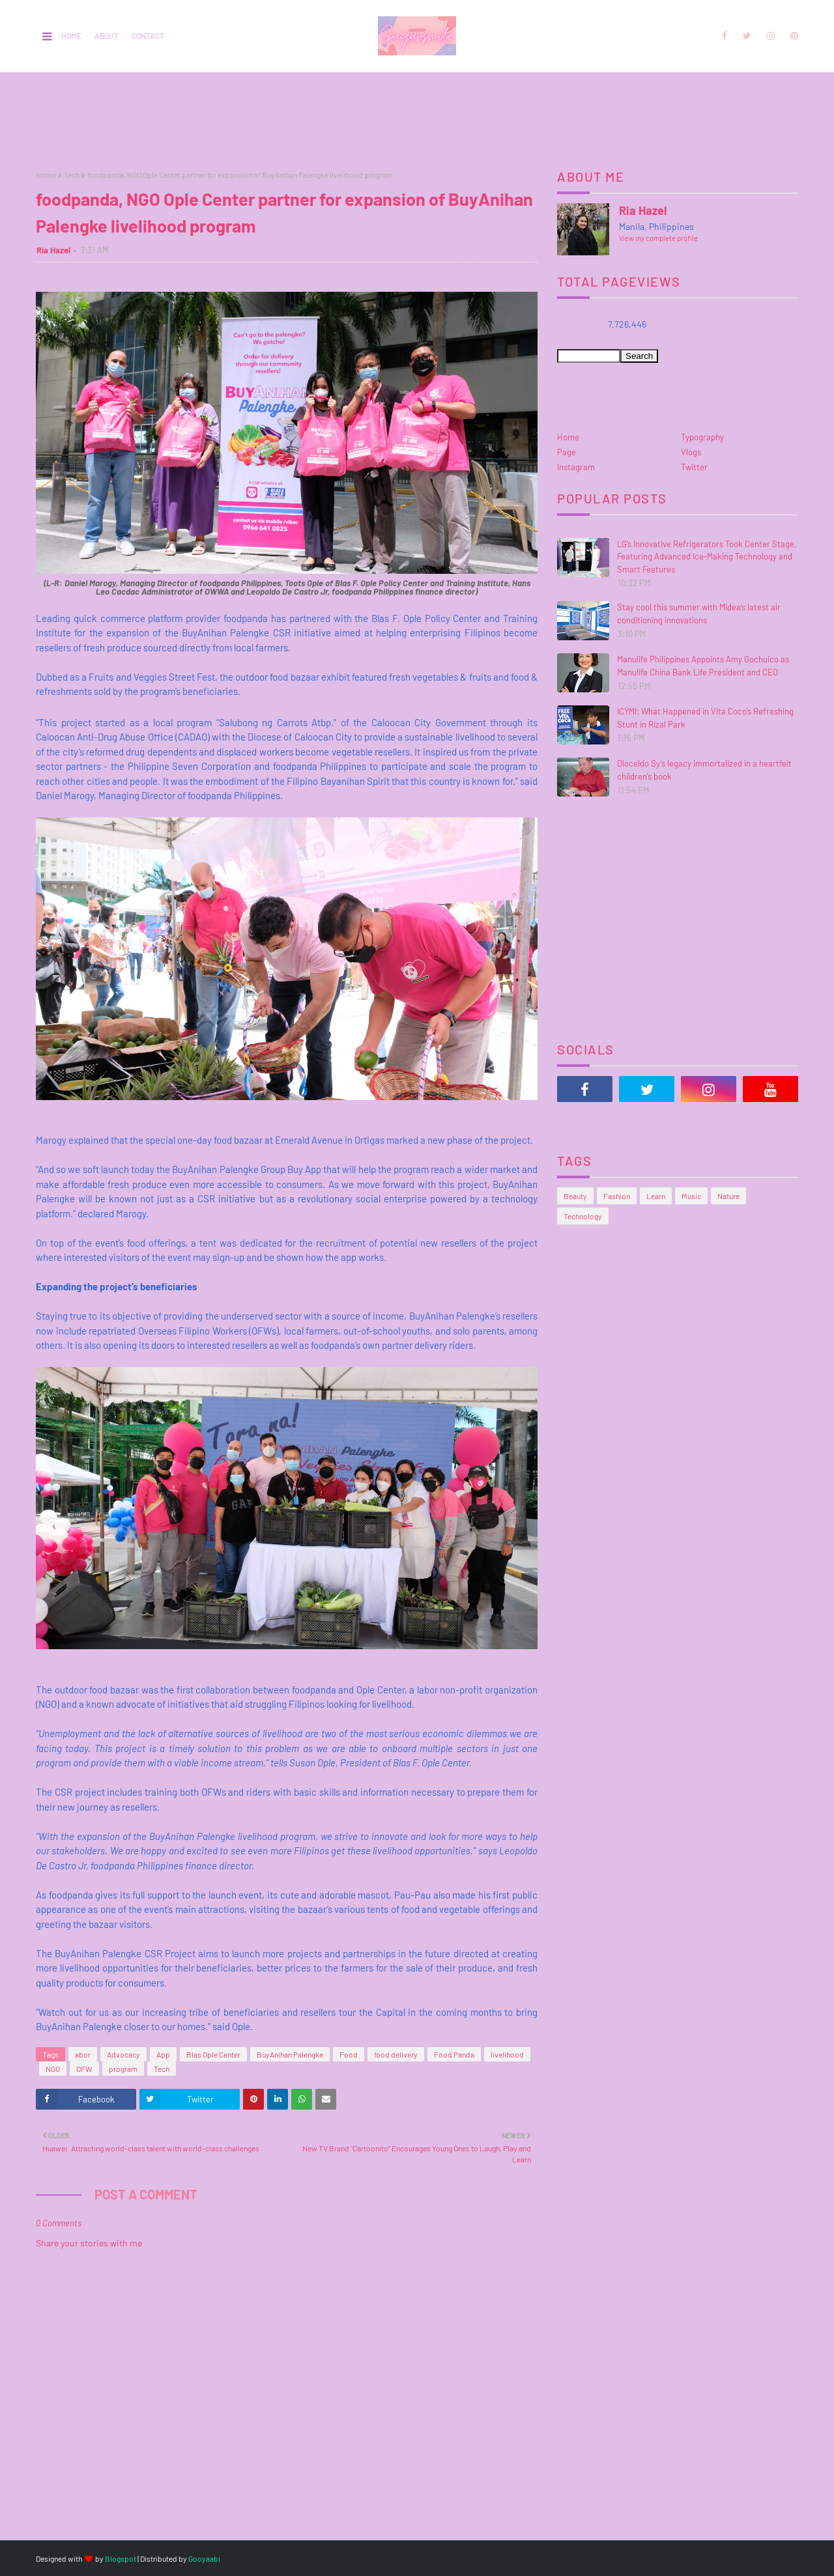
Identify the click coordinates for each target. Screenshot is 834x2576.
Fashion (616, 1195)
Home (71, 35)
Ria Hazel (53, 250)
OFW (84, 2068)
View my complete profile (658, 238)
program (123, 2068)
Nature (728, 1195)
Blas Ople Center (213, 2054)
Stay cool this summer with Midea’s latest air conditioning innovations (699, 613)
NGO (53, 2068)
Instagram (576, 467)
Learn (655, 1195)
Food (348, 2054)
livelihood (507, 2054)
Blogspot (120, 2558)
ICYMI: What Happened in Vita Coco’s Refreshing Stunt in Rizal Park (705, 717)
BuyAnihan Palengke (290, 2054)
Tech (71, 174)
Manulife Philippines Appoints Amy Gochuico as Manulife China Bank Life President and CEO (703, 665)
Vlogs (691, 452)
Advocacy (123, 2054)
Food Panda (454, 2054)
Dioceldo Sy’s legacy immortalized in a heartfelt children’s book (704, 770)
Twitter (694, 467)
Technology (583, 1216)
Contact (148, 35)
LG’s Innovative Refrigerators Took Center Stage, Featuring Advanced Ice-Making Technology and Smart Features (706, 556)
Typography (702, 437)
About (106, 35)
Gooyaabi (204, 2558)
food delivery (396, 2054)
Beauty (575, 1195)
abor (83, 2054)
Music (691, 1195)
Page (566, 452)
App (163, 2054)
